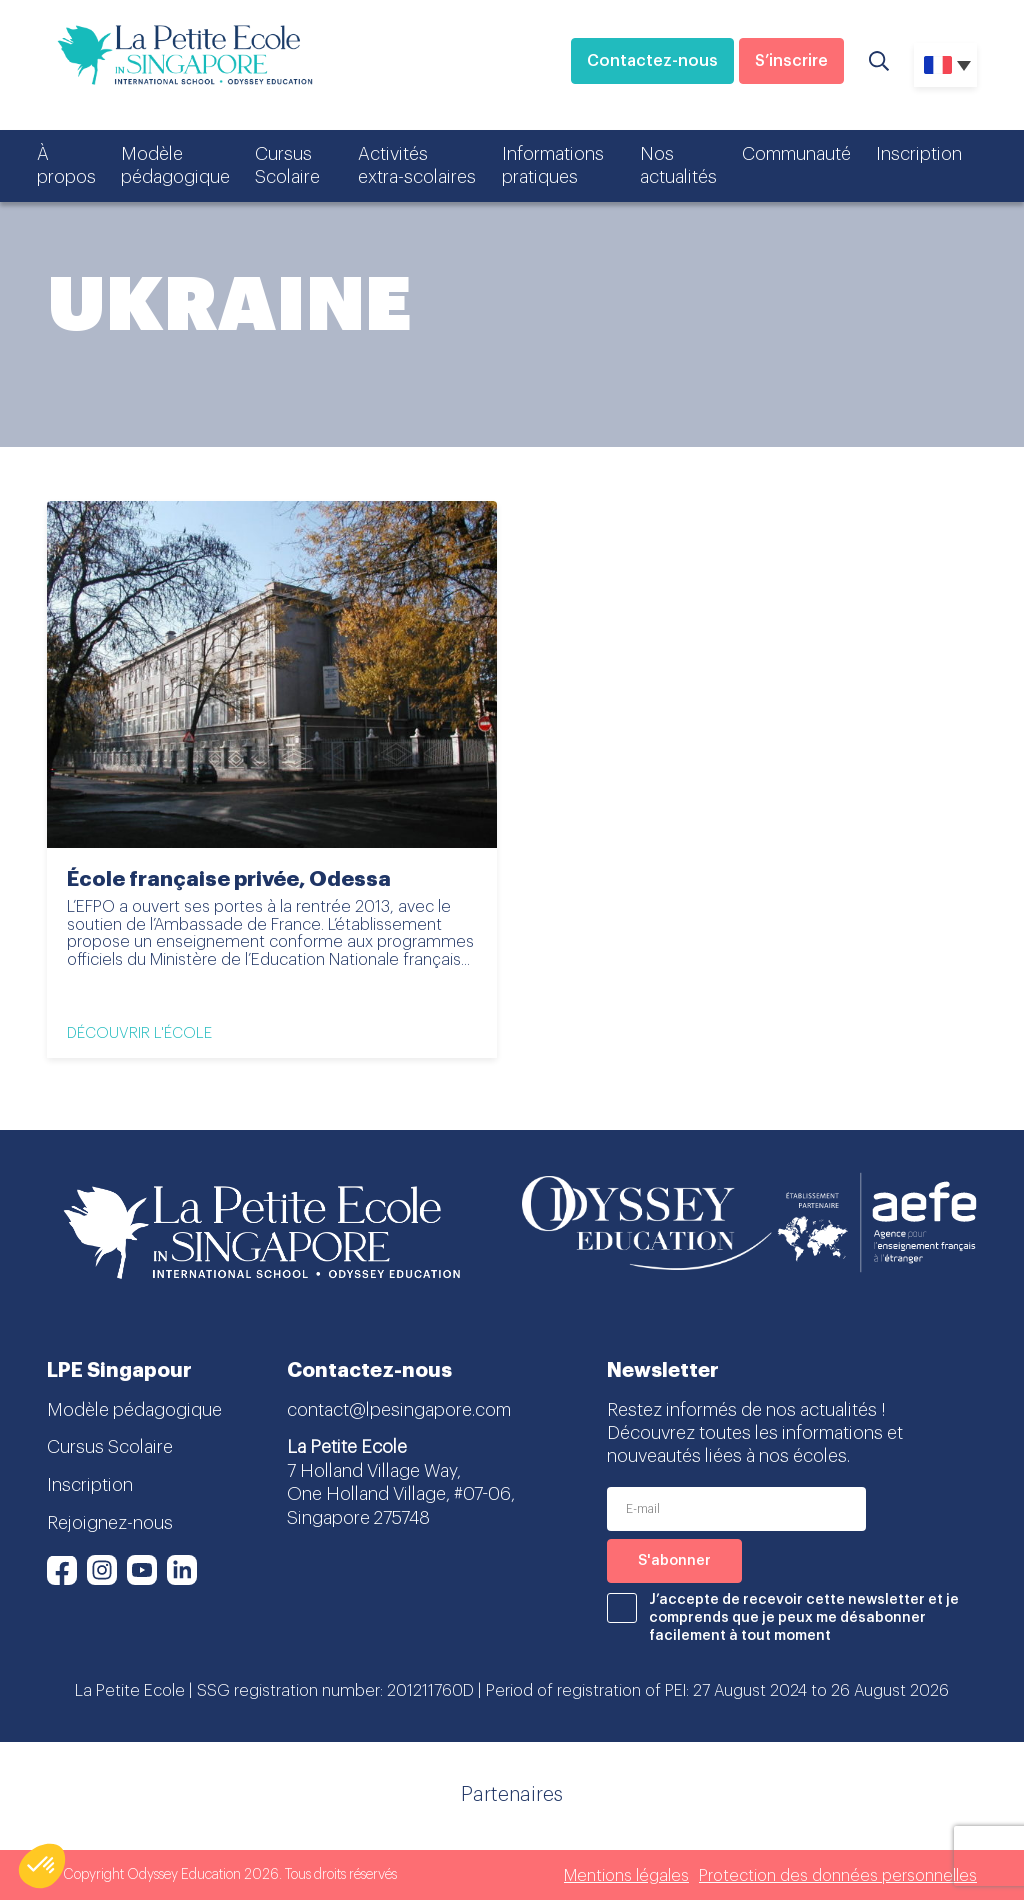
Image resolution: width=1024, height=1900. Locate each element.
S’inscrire (791, 61)
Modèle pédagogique (175, 165)
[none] (945, 65)
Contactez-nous (652, 61)
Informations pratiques (553, 165)
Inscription (919, 154)
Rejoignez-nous (110, 1523)
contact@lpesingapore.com (399, 1410)
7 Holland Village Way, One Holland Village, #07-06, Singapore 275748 (401, 1494)
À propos (66, 165)
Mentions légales (626, 1876)
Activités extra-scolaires (417, 165)
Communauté (796, 154)
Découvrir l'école (139, 1033)
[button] (42, 1866)
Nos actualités (678, 165)
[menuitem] (945, 65)
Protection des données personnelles (838, 1876)
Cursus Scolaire (287, 165)
